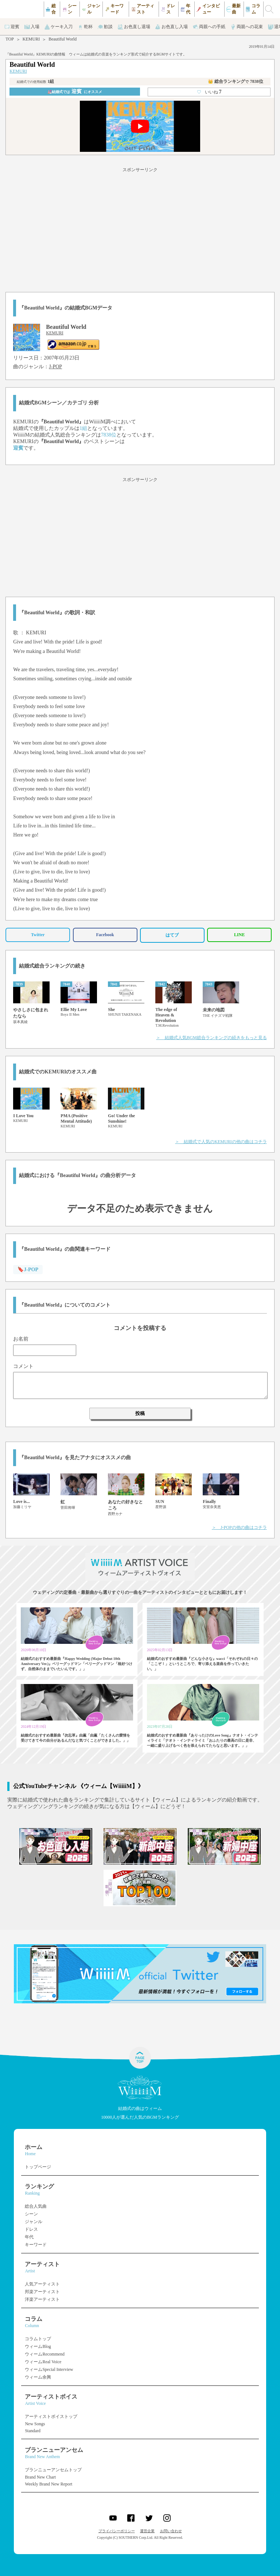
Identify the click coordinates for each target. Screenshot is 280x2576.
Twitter (38, 934)
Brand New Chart (40, 2477)
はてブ (172, 935)
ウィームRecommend (45, 2354)
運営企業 (147, 2531)
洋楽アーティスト (42, 2299)
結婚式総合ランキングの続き (52, 966)
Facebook (105, 934)
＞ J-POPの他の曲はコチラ (239, 1527)
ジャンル (33, 2221)
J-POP (55, 366)
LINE (239, 934)
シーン (31, 2213)
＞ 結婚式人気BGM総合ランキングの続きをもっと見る (211, 1037)
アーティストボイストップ (51, 2416)
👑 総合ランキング (235, 81)
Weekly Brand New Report (48, 2484)
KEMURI (31, 39)
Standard (32, 2430)
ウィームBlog (38, 2346)
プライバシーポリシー (116, 2531)
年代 (29, 2236)
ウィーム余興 (38, 2377)
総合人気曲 (36, 2206)
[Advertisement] (140, 228)
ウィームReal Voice (43, 2361)
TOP (9, 39)
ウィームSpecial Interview (49, 2369)
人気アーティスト (42, 2284)
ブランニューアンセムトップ (53, 2469)
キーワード (36, 2244)
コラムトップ (38, 2338)
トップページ (38, 2166)
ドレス (31, 2229)
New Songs (35, 2423)
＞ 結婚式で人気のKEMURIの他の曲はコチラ (221, 1141)
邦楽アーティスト (42, 2291)
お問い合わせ (171, 2531)
